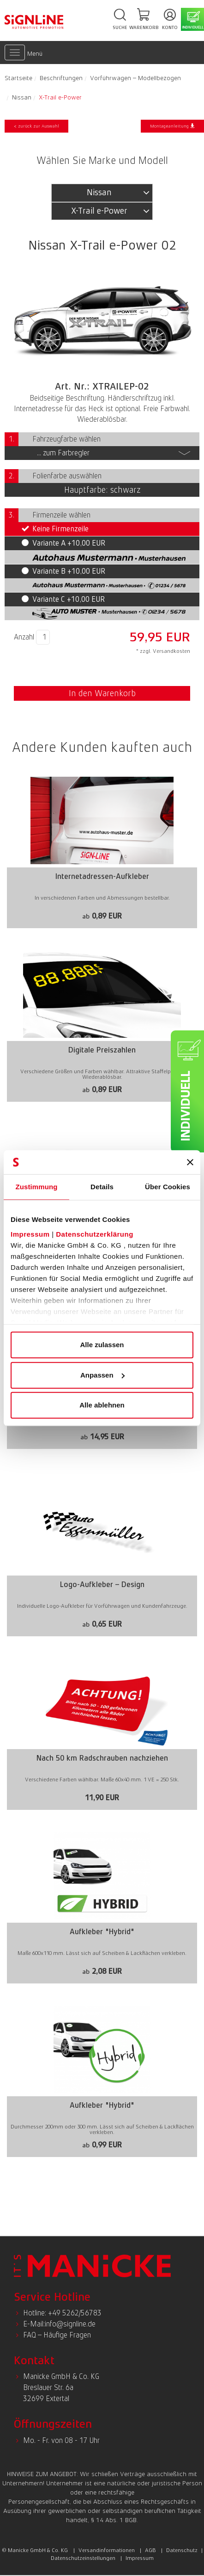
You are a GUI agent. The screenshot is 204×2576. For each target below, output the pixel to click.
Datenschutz (182, 2550)
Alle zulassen (102, 1345)
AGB (150, 2550)
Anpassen (102, 1375)
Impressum (30, 1234)
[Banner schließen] (190, 1162)
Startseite (18, 77)
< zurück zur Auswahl (36, 125)
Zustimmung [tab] (37, 1187)
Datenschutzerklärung (94, 1234)
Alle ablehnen (102, 1405)
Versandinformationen (106, 2550)
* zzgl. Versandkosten (163, 651)
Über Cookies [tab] (167, 1187)
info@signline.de (70, 2324)
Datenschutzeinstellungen (83, 2558)
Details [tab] (102, 1187)
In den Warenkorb (102, 693)
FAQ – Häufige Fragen (57, 2335)
